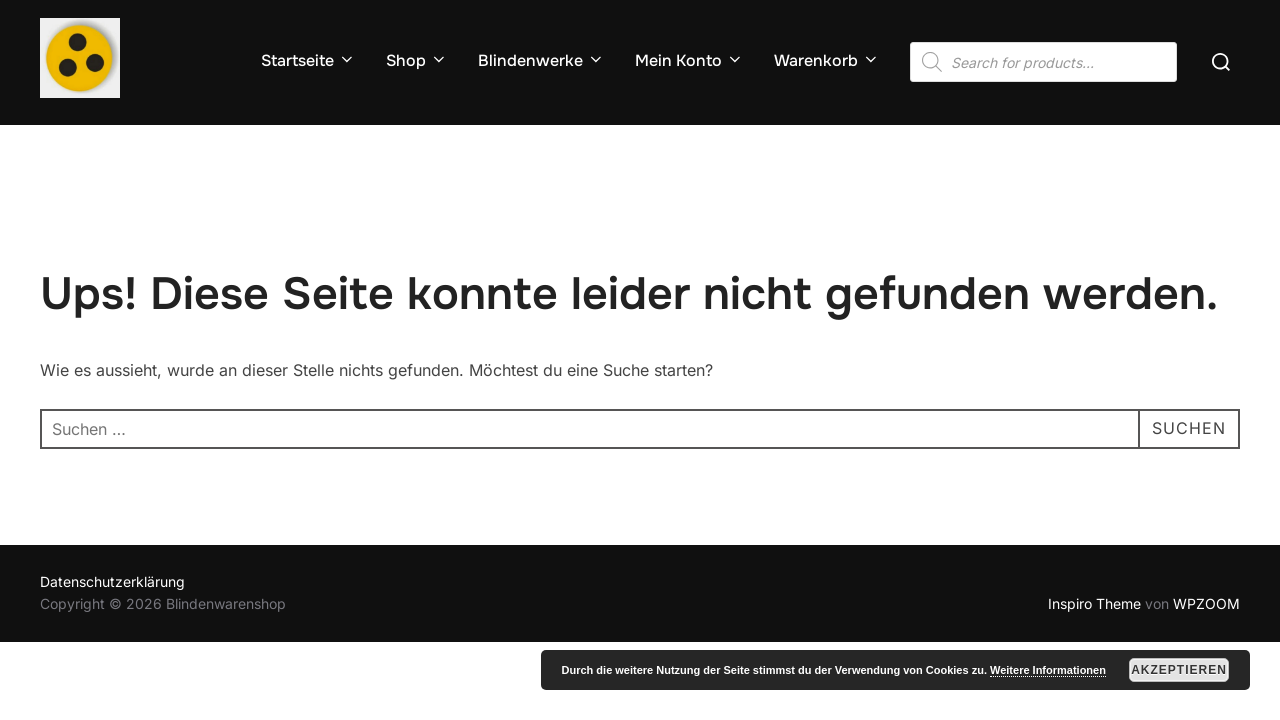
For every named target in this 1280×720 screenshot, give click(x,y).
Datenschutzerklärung (112, 581)
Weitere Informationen (1048, 670)
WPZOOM (1206, 603)
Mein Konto (689, 60)
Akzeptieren (1179, 670)
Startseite (308, 60)
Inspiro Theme (1094, 603)
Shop (417, 60)
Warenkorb (827, 60)
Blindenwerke (541, 60)
